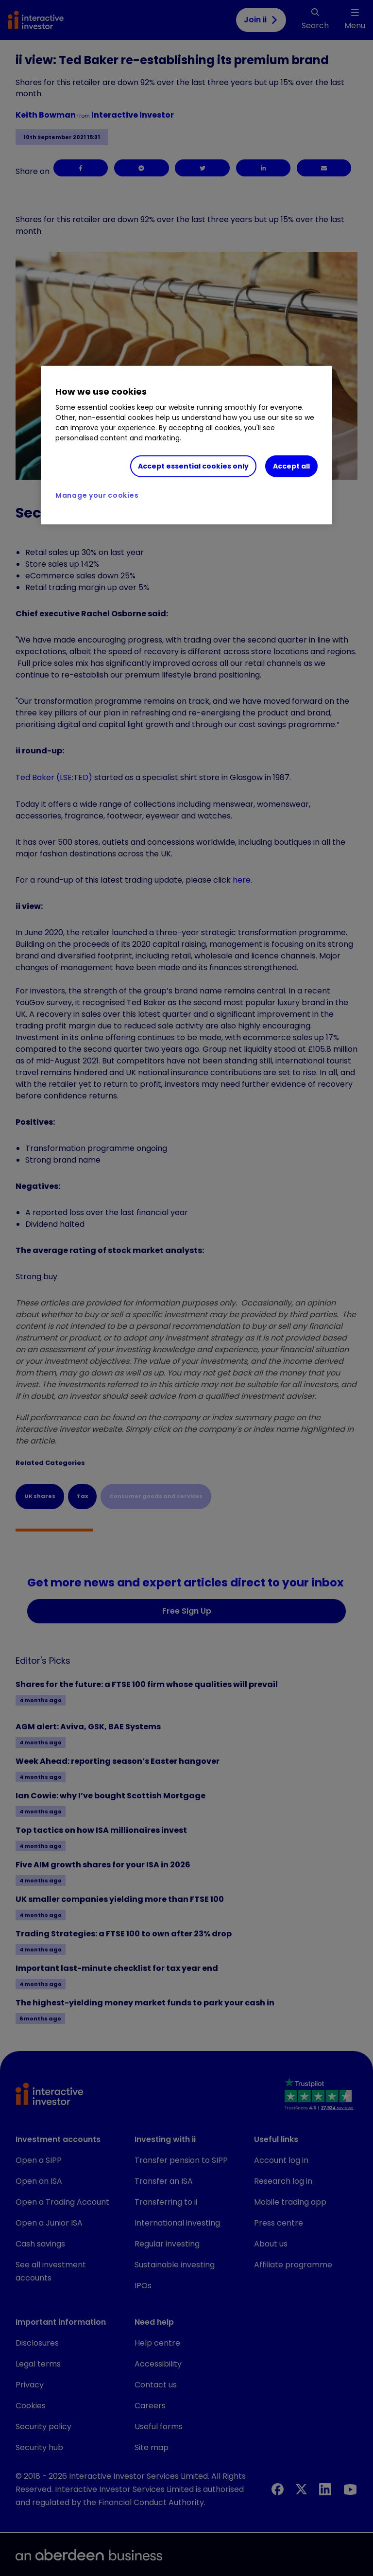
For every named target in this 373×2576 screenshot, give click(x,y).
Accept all (291, 466)
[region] (186, 445)
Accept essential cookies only (193, 466)
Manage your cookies (96, 495)
